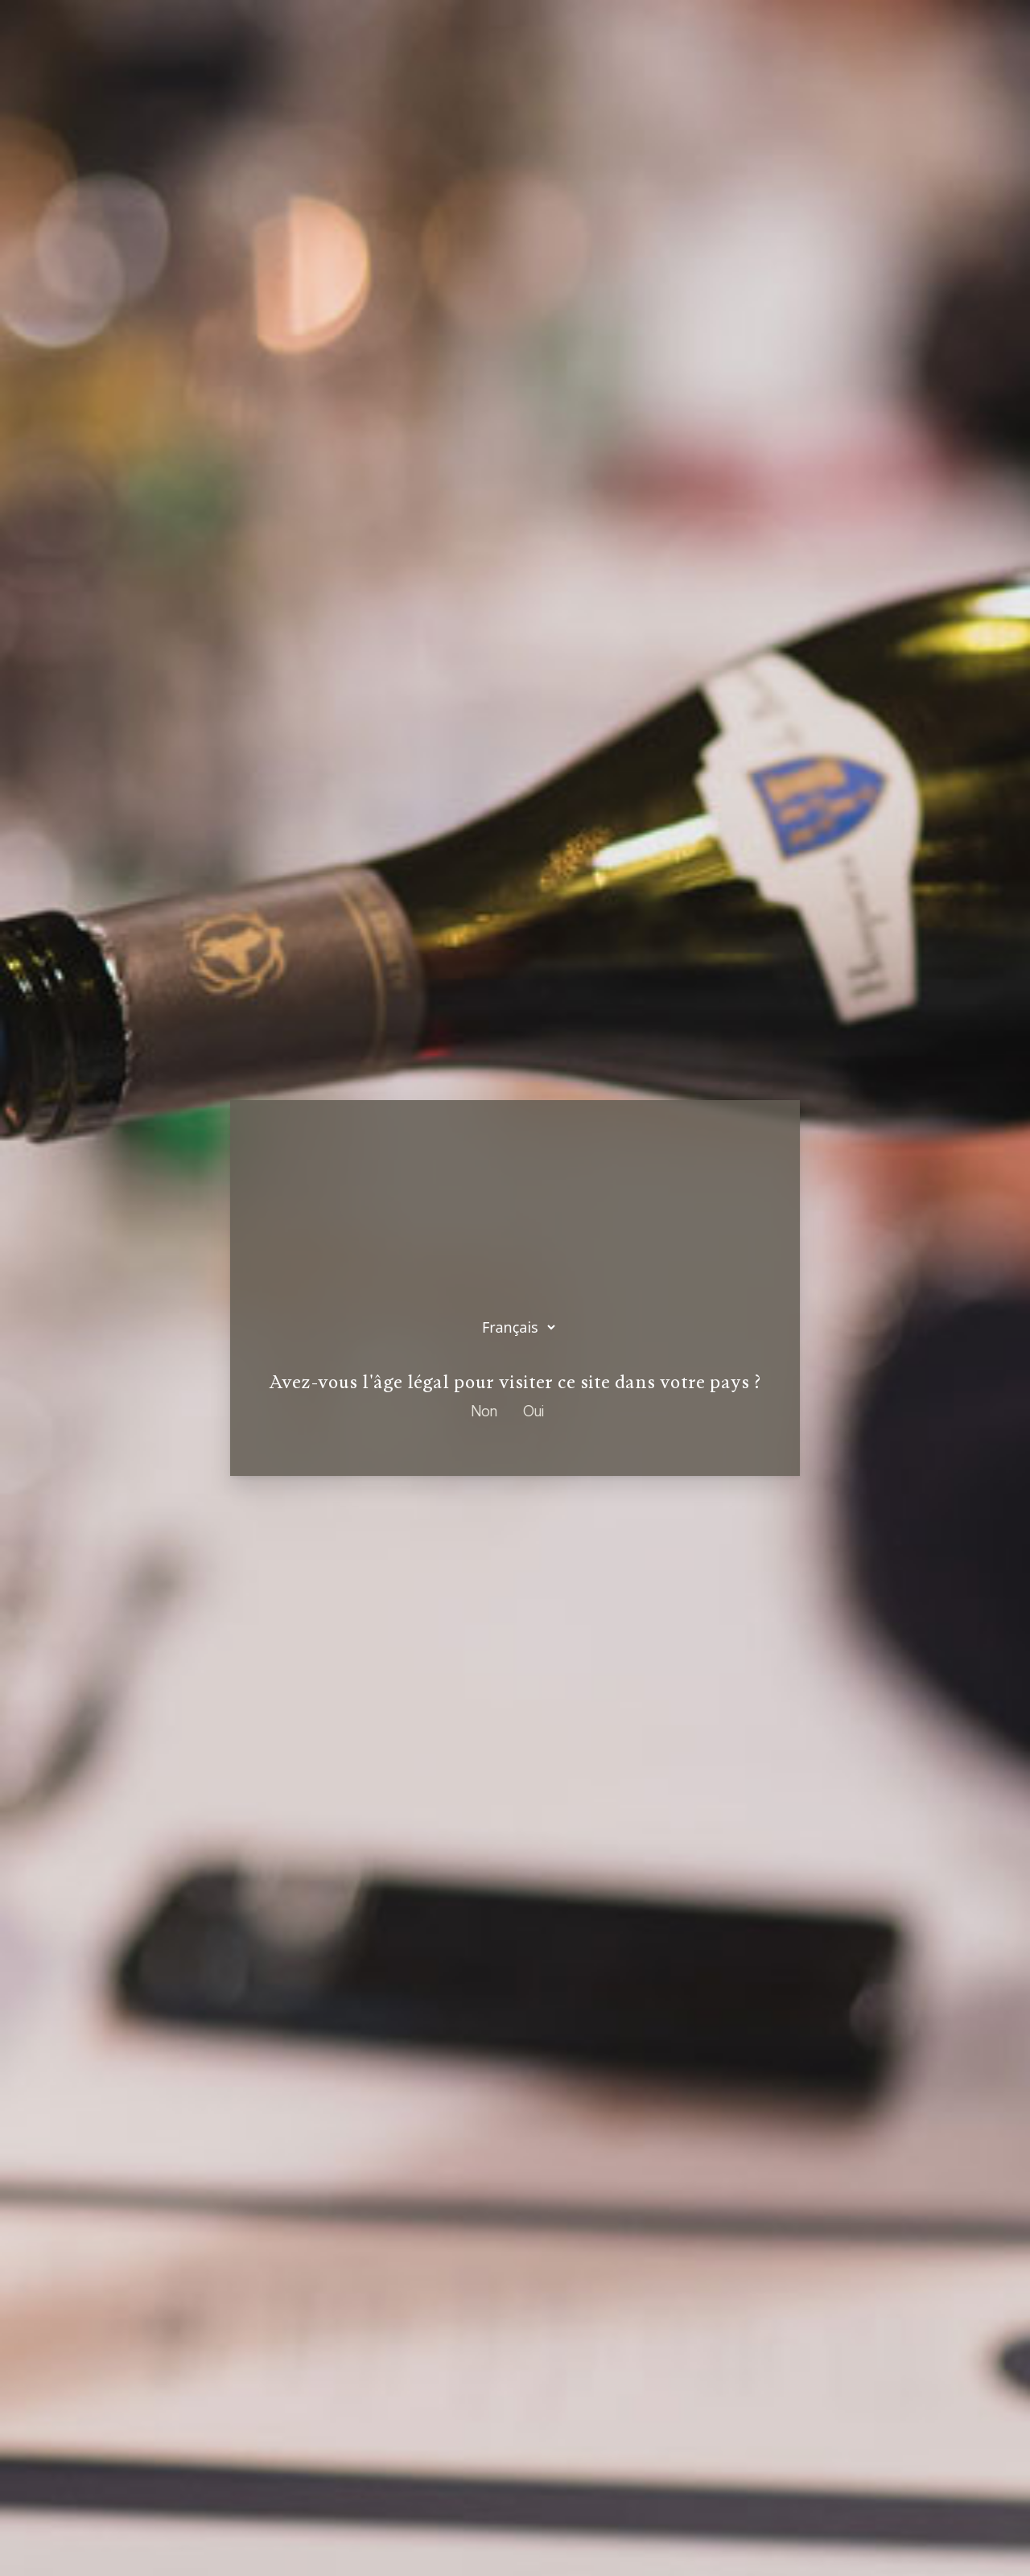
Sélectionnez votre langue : (515, 1273)
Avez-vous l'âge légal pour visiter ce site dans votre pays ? (515, 1382)
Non (484, 1411)
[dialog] (515, 1288)
